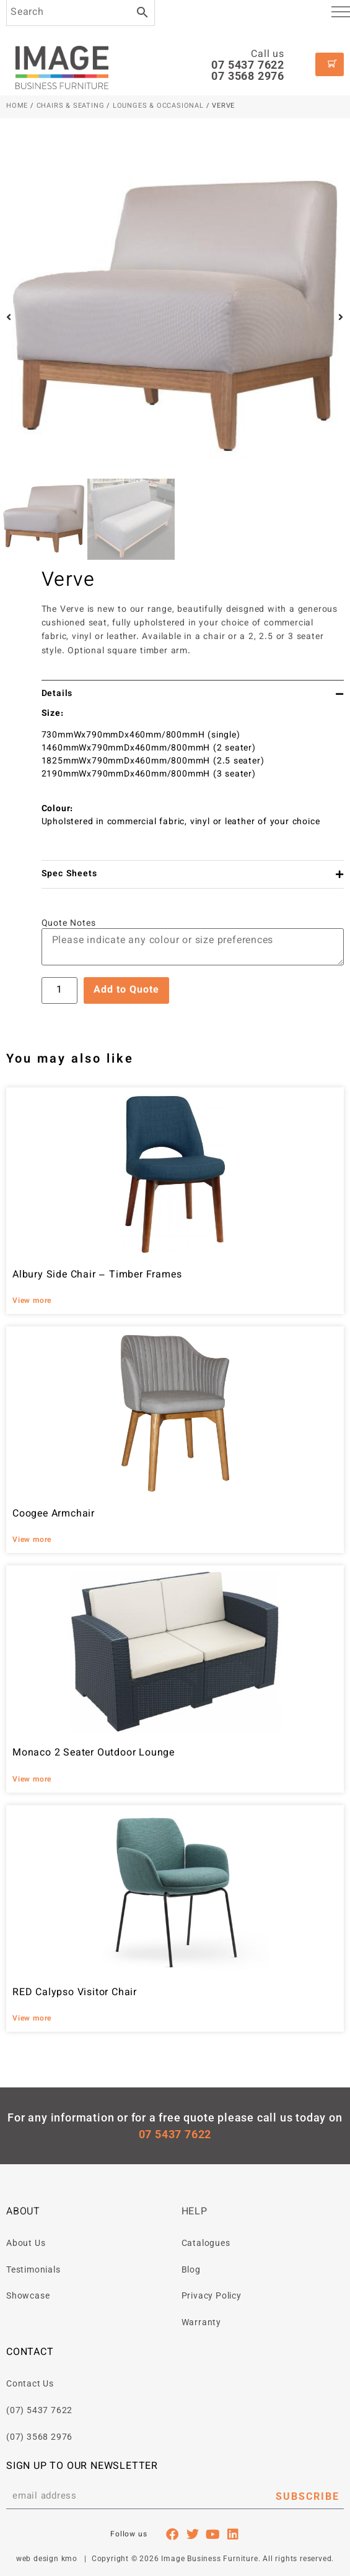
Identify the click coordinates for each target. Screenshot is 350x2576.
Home (17, 106)
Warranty (201, 2322)
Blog (191, 2269)
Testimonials (33, 2269)
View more (31, 1301)
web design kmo (46, 2558)
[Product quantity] (59, 990)
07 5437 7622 (247, 64)
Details (57, 694)
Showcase (28, 2295)
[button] (9, 317)
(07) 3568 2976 (39, 2437)
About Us (25, 2243)
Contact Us (30, 2383)
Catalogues (206, 2243)
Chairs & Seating (71, 106)
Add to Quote (126, 990)
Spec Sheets (69, 874)
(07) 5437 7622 (39, 2410)
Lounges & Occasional (158, 106)
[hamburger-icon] (340, 13)
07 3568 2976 (247, 75)
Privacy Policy (212, 2295)
